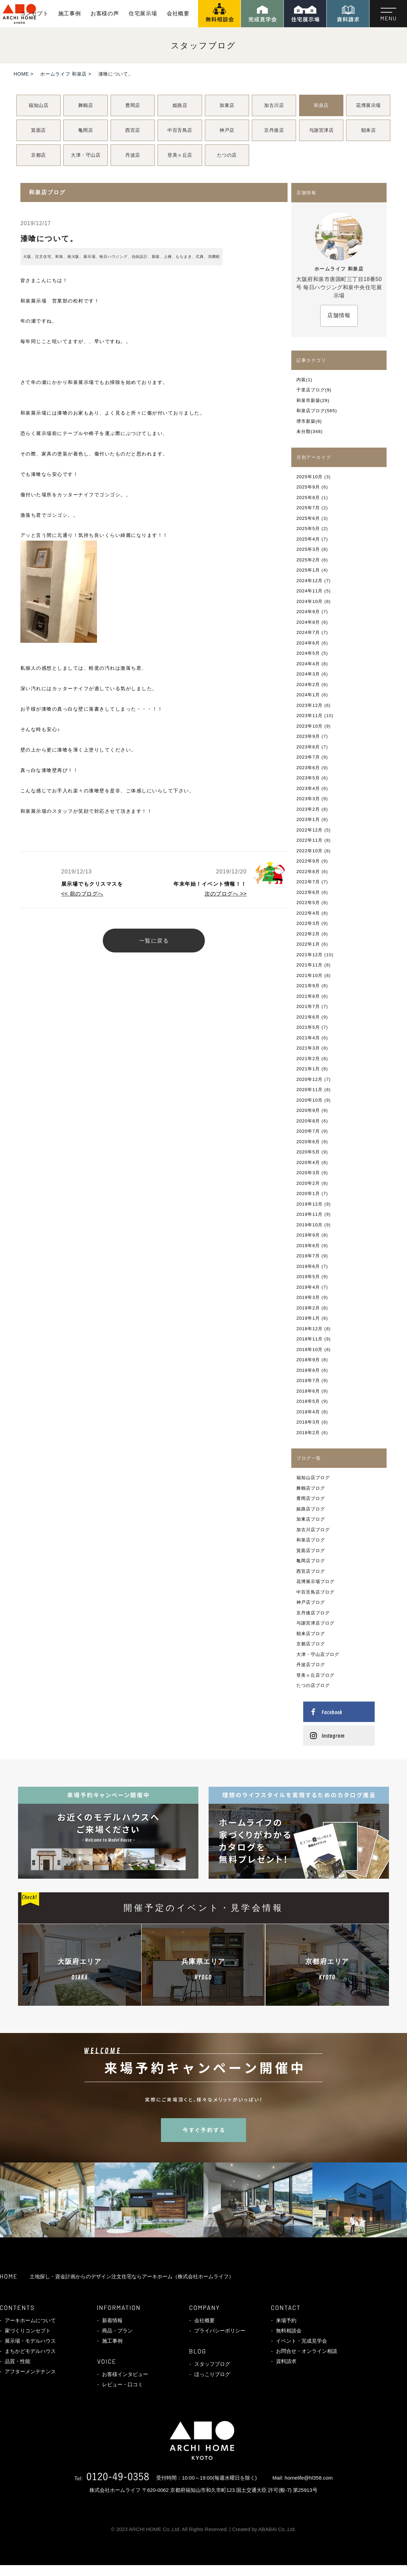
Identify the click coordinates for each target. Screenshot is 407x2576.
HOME (21, 74)
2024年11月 (309, 590)
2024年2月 (308, 684)
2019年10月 (309, 1224)
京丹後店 (274, 130)
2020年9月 (308, 1110)
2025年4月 (308, 539)
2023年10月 (309, 726)
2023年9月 (308, 736)
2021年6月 (308, 1017)
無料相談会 (289, 2330)
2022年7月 (308, 881)
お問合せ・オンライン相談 (306, 2351)
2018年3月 (308, 1422)
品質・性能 (17, 2361)
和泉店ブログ (310, 1539)
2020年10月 (309, 1100)
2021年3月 (308, 1048)
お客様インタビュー (125, 2374)
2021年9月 (308, 985)
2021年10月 (309, 975)
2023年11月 (309, 715)
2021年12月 (309, 954)
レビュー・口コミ (122, 2384)
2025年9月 (308, 487)
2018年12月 (309, 1328)
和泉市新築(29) (312, 400)
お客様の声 (105, 13)
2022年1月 (308, 944)
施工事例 (69, 13)
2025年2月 (308, 559)
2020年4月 (308, 1162)
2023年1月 (308, 819)
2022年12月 (309, 830)
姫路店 (180, 105)
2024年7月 (308, 632)
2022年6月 (308, 892)
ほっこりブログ (212, 2374)
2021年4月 (308, 1037)
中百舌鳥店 (179, 130)
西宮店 (132, 130)
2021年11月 (309, 964)
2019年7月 (308, 1255)
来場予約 (286, 2320)
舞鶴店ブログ (310, 1488)
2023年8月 (308, 746)
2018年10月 (309, 1349)
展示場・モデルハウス (30, 2341)
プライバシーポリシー (219, 2330)
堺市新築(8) (309, 421)
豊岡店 (132, 105)
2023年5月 (308, 777)
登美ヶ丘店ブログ (315, 1675)
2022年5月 (308, 902)
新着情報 (112, 2320)
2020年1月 (308, 1193)
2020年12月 (309, 1079)
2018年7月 (308, 1380)
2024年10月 (309, 601)
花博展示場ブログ (315, 1581)
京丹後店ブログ (313, 1612)
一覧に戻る (154, 941)
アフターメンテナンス (30, 2371)
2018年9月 (308, 1359)
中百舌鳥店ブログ (315, 1592)
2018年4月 (308, 1411)
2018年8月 (308, 1370)
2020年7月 (308, 1131)
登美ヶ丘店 (179, 155)
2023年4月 (308, 788)
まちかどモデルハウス (30, 2351)
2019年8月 (308, 1245)
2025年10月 (309, 476)
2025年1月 (308, 570)
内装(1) (304, 379)
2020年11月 (309, 1089)
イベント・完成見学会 (301, 2341)
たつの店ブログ (313, 1685)
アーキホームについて (30, 2320)
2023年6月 (308, 767)
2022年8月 (308, 871)
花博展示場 (368, 105)
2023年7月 (308, 757)
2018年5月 (308, 1401)
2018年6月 (308, 1391)
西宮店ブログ (310, 1571)
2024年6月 (308, 643)
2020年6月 (308, 1141)
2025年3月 (308, 549)
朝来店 (368, 130)
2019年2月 (308, 1307)
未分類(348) (309, 431)
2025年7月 (308, 507)
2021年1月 (308, 1068)
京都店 (38, 155)
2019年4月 (308, 1287)
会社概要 (178, 13)
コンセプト (34, 13)
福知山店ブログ (313, 1477)
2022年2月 (308, 933)
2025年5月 (308, 528)
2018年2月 (308, 1432)
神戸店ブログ (310, 1602)
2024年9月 (308, 611)
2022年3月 (308, 923)
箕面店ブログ (310, 1550)
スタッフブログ (212, 2364)
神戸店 (226, 130)
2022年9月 (308, 861)
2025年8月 (308, 497)
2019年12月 (309, 1204)
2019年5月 (308, 1276)
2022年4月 (308, 913)
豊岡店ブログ (310, 1498)
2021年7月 (308, 1006)
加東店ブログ (310, 1519)
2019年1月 (308, 1318)
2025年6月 (308, 518)
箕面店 (38, 130)
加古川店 (274, 105)
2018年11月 (309, 1338)
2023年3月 (308, 798)
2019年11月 (309, 1214)
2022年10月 (309, 850)
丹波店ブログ (310, 1664)
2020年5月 (308, 1151)
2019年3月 (308, 1297)
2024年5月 (308, 653)
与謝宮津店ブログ (315, 1623)
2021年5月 (308, 1027)
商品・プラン (117, 2330)
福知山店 (38, 105)
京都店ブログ (310, 1643)
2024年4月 (308, 663)
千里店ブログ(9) (313, 389)
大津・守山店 (85, 155)
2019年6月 (308, 1266)
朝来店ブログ (310, 1633)
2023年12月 (309, 705)
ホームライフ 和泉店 (63, 74)
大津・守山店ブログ (317, 1654)
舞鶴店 (85, 105)
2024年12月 (309, 580)
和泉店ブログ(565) (316, 410)
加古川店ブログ (313, 1529)
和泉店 (321, 105)
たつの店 (227, 155)
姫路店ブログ (310, 1508)
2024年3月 (308, 674)
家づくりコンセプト (28, 2330)
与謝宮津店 (321, 130)
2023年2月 (308, 809)
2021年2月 (308, 1058)
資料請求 (286, 2361)
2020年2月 (308, 1183)
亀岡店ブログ (310, 1560)
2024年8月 (308, 622)
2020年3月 (308, 1172)
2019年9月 (308, 1235)
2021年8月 (308, 996)
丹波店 (132, 155)
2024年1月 (308, 694)
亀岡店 (85, 130)
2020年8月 (308, 1120)
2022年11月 (309, 840)
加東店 (226, 105)
